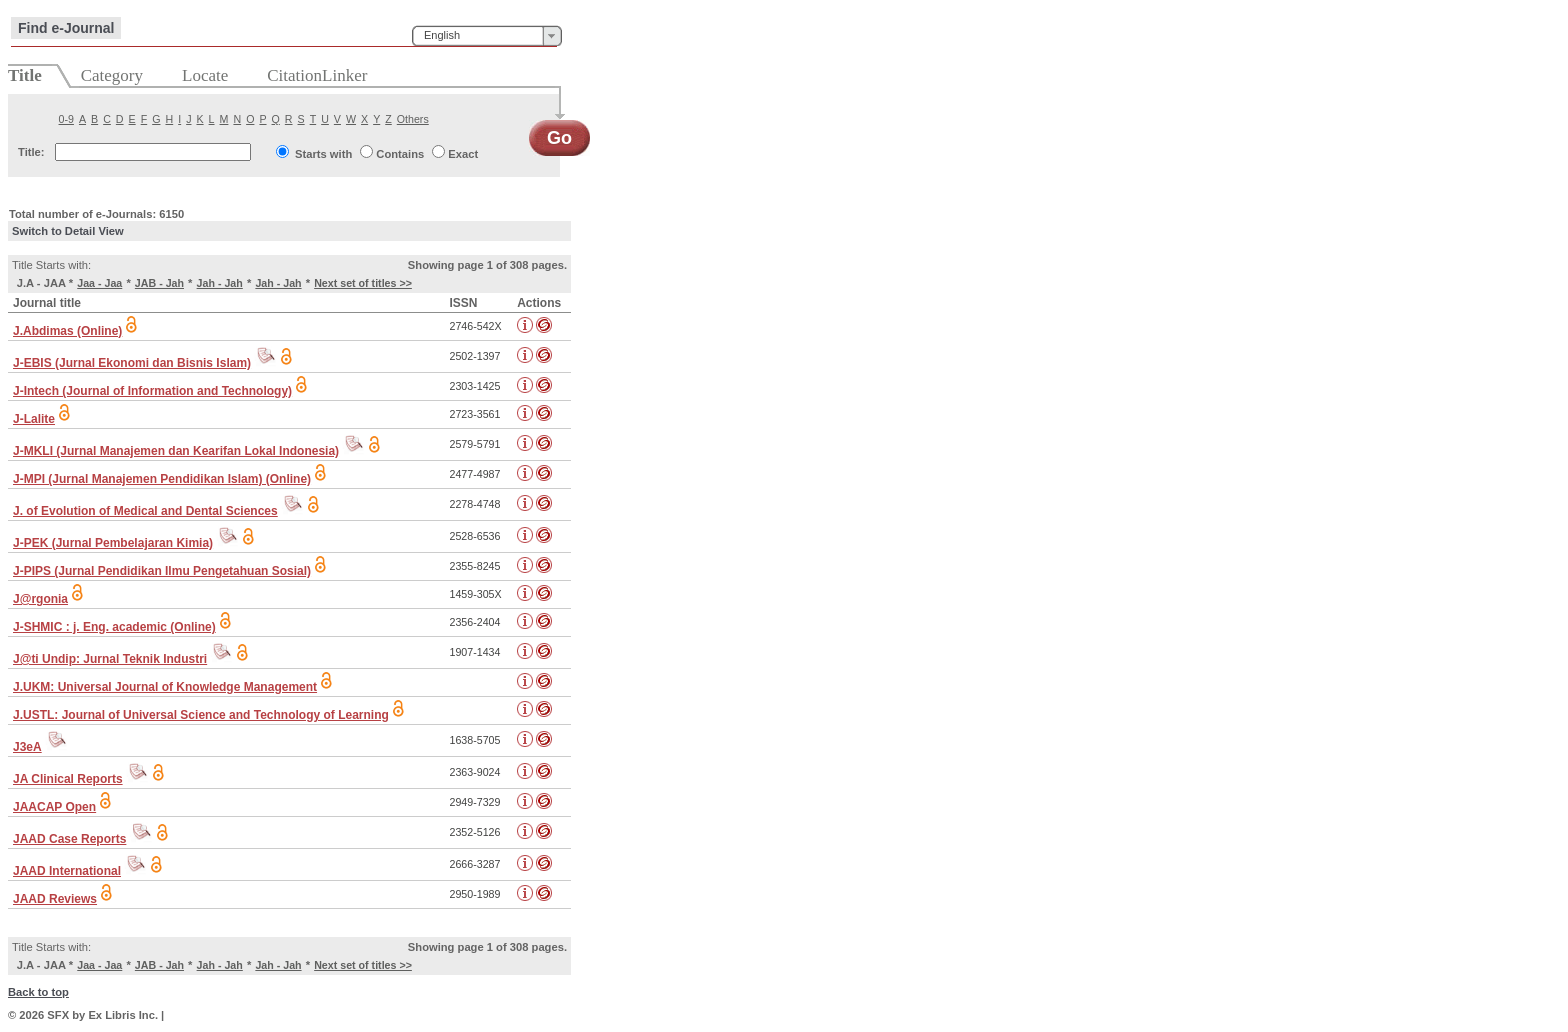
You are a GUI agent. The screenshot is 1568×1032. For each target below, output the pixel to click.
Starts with (323, 154)
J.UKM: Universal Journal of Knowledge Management (165, 687)
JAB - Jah (159, 283)
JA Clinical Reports (68, 779)
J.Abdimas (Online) (67, 331)
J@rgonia (40, 599)
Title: (31, 152)
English (442, 35)
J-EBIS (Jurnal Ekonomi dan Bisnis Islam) (132, 363)
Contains (400, 154)
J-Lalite (34, 419)
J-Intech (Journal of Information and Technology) (152, 391)
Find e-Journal (66, 28)
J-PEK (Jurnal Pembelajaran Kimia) (113, 543)
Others (413, 119)
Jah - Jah (220, 283)
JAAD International (67, 871)
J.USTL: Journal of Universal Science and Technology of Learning (201, 715)
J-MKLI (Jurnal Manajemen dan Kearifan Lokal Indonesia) (176, 451)
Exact (463, 154)
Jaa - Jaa (99, 283)
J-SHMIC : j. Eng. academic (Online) (114, 627)
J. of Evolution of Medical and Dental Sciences (145, 511)
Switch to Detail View (68, 231)
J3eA (27, 747)
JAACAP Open (54, 807)
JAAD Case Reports (69, 839)
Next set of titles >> (363, 283)
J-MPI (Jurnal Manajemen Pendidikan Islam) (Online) (162, 479)
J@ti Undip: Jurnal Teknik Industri (110, 659)
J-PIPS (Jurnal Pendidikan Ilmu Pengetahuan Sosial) (162, 571)
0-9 (66, 119)
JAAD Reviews (55, 899)
